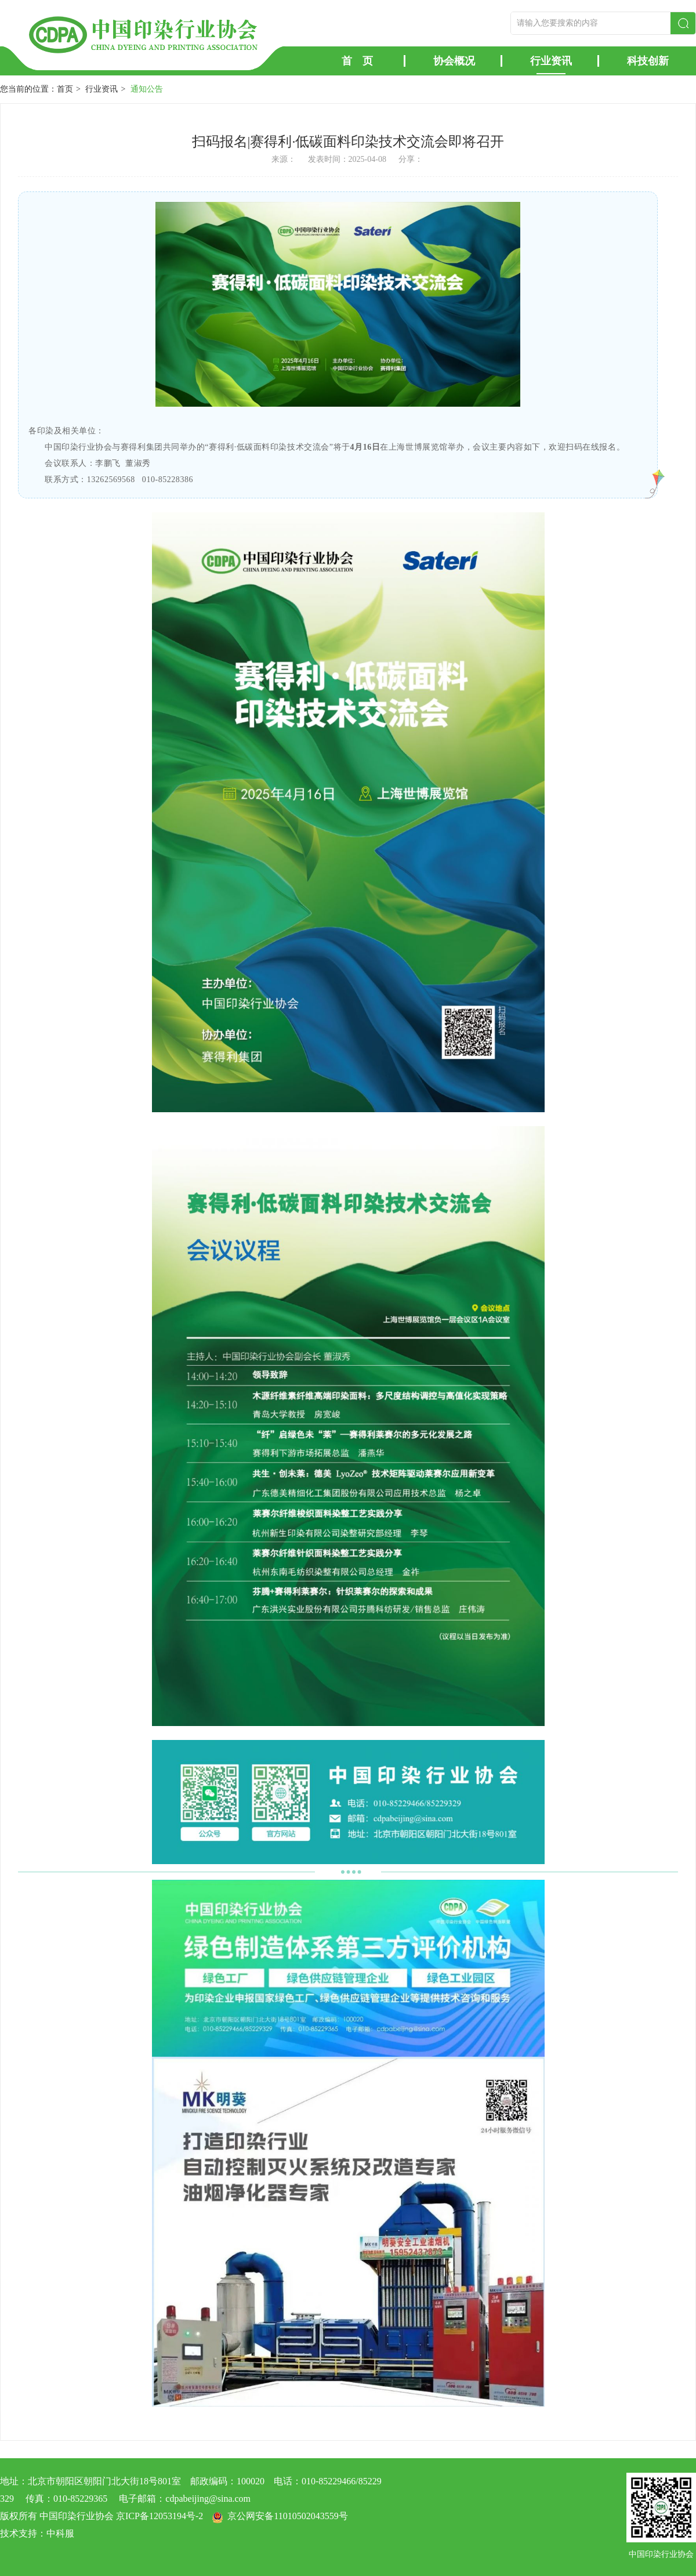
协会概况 (454, 61)
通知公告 (146, 89)
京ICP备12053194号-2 (159, 2516)
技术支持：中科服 (37, 2533)
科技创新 (648, 61)
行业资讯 (551, 61)
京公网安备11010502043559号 (287, 2516)
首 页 (357, 61)
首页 (65, 89)
